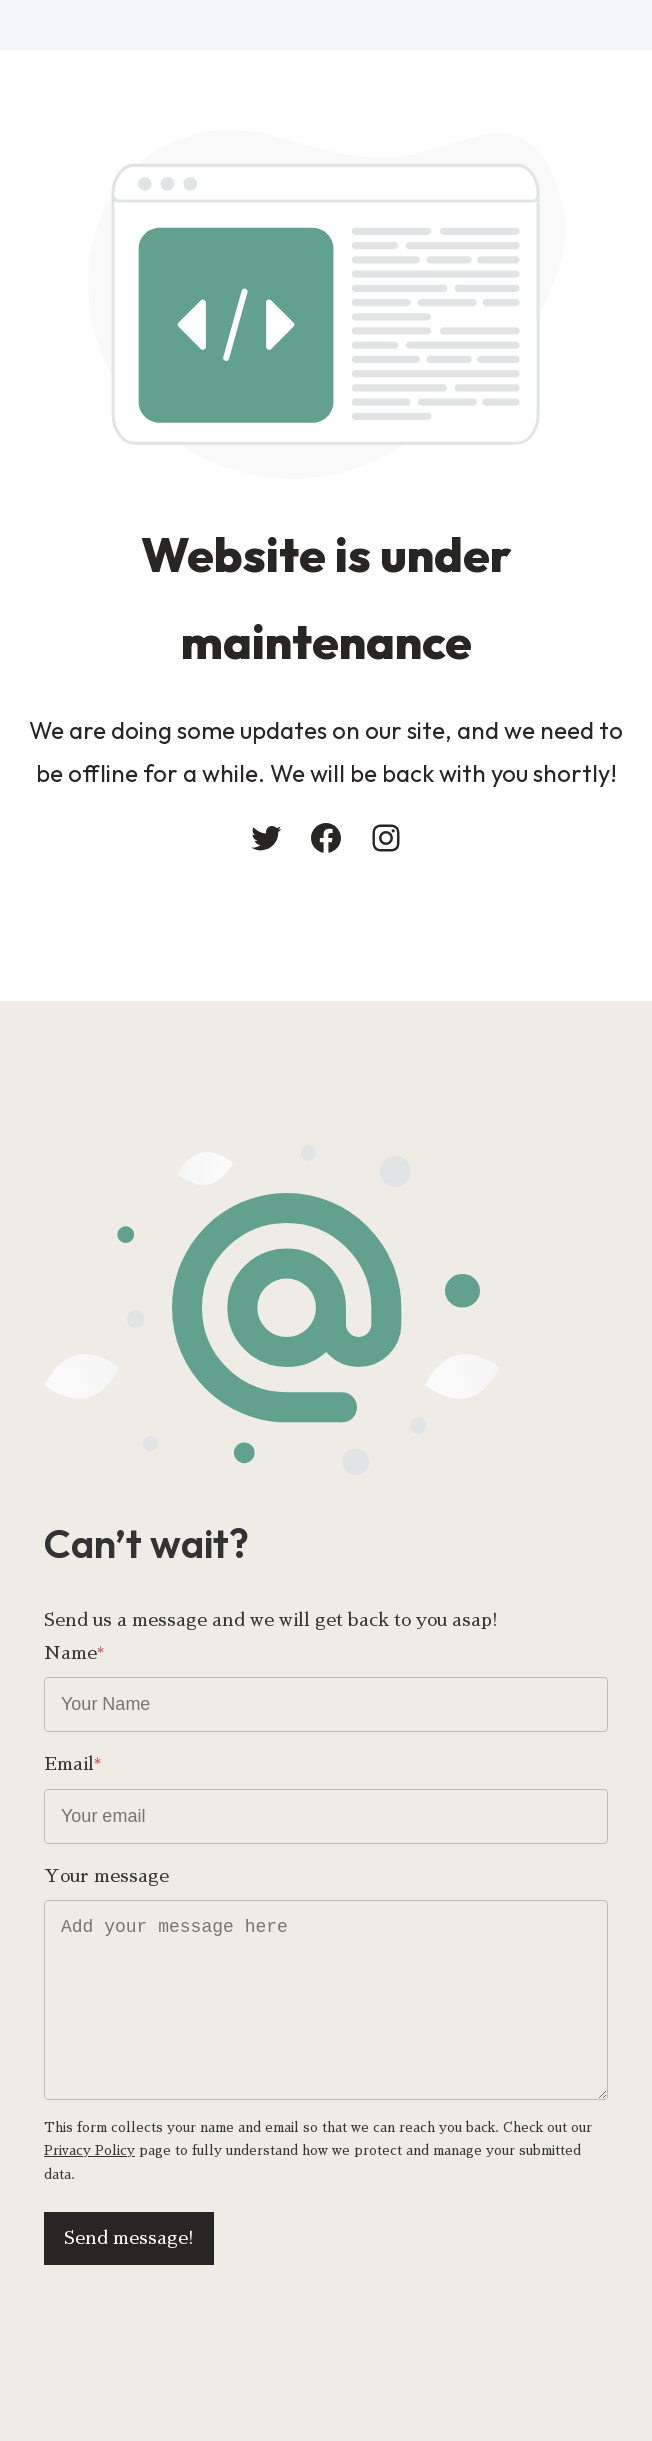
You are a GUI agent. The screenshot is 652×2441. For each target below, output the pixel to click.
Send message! (129, 2238)
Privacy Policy (89, 2150)
